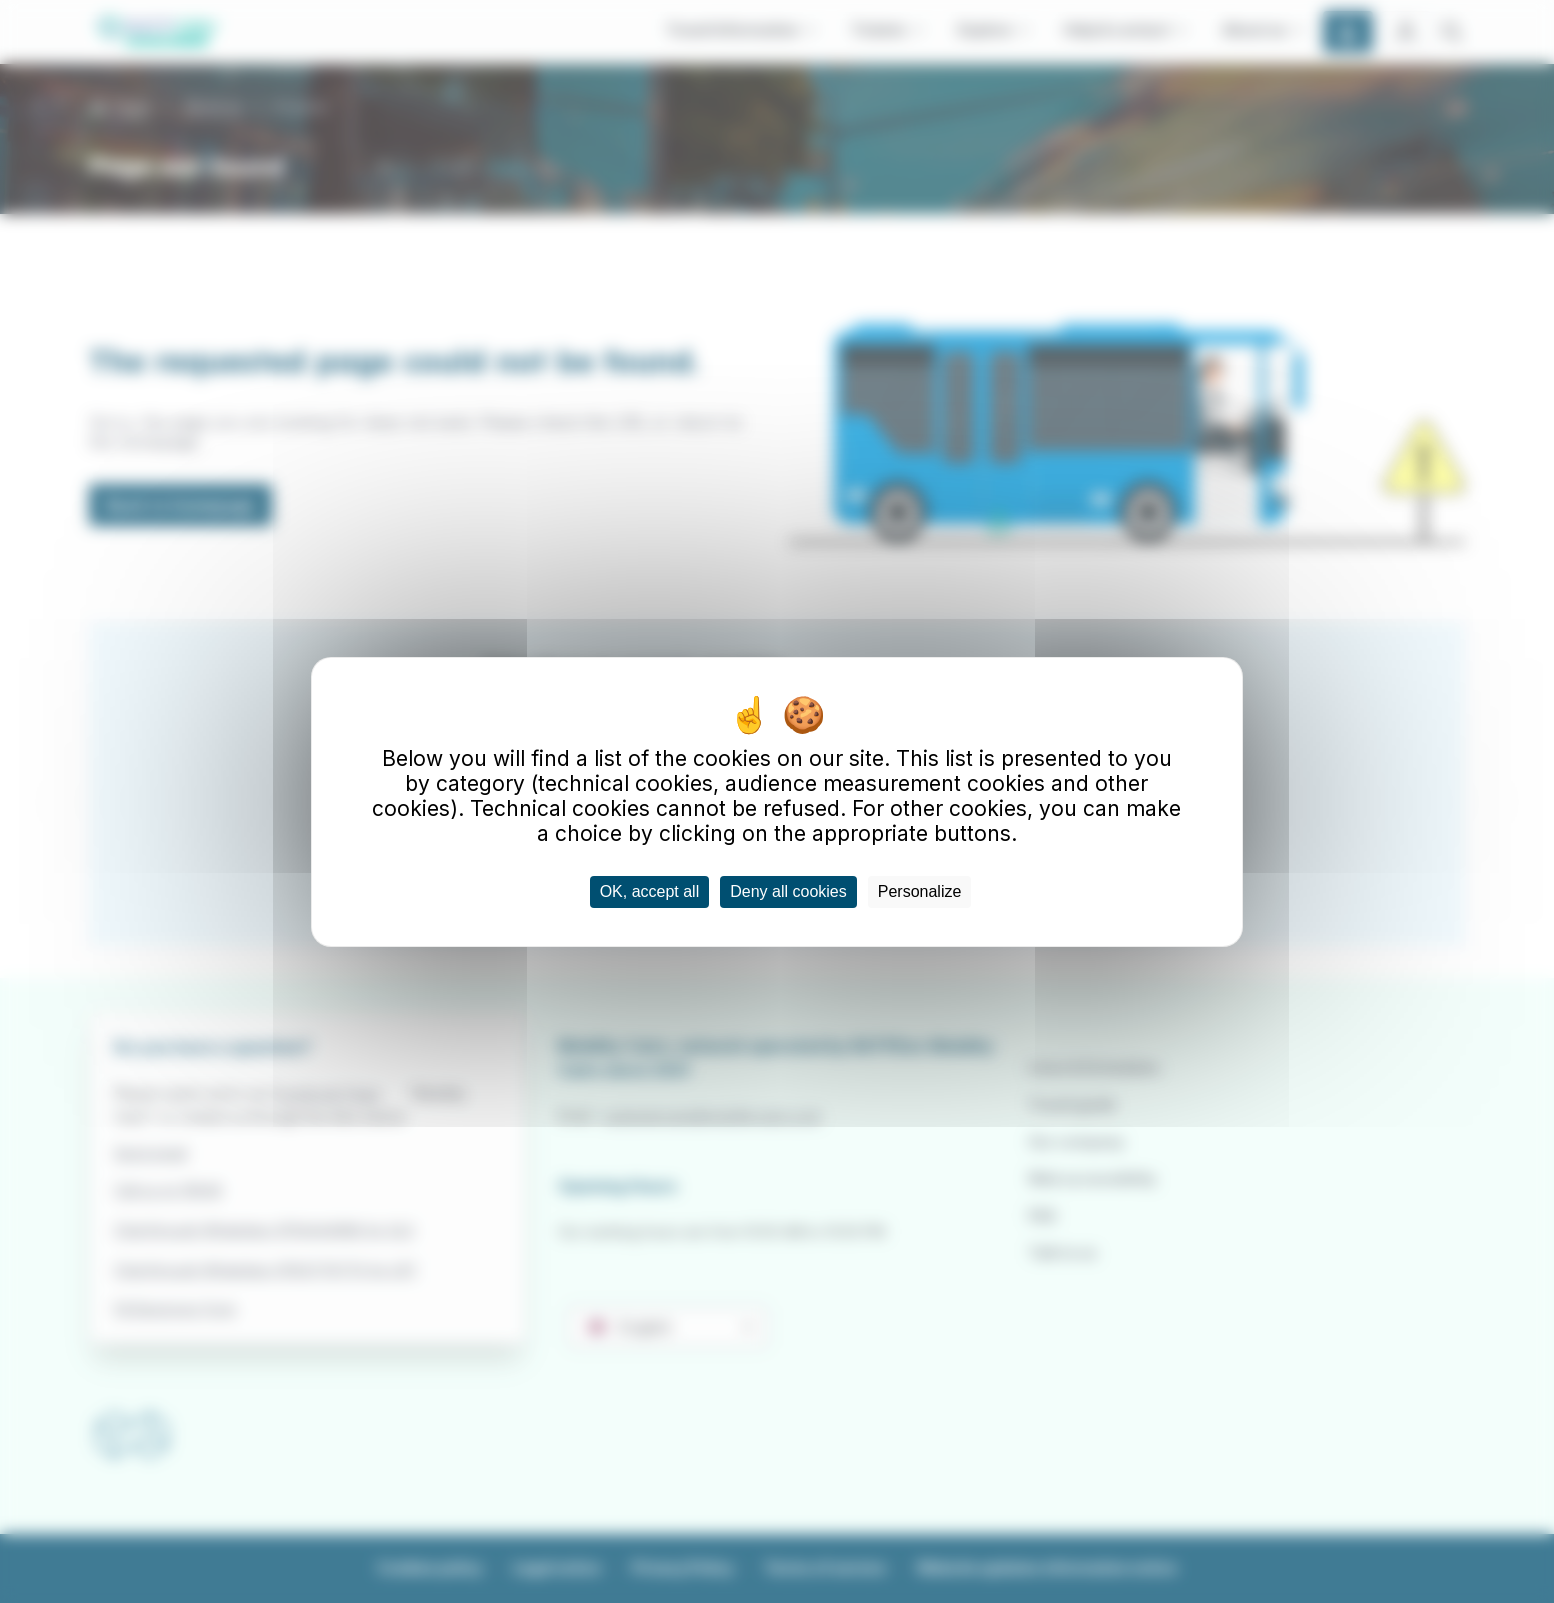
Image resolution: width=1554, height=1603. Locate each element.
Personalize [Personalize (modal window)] (920, 891)
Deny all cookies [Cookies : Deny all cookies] (788, 891)
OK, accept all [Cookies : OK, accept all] (650, 891)
